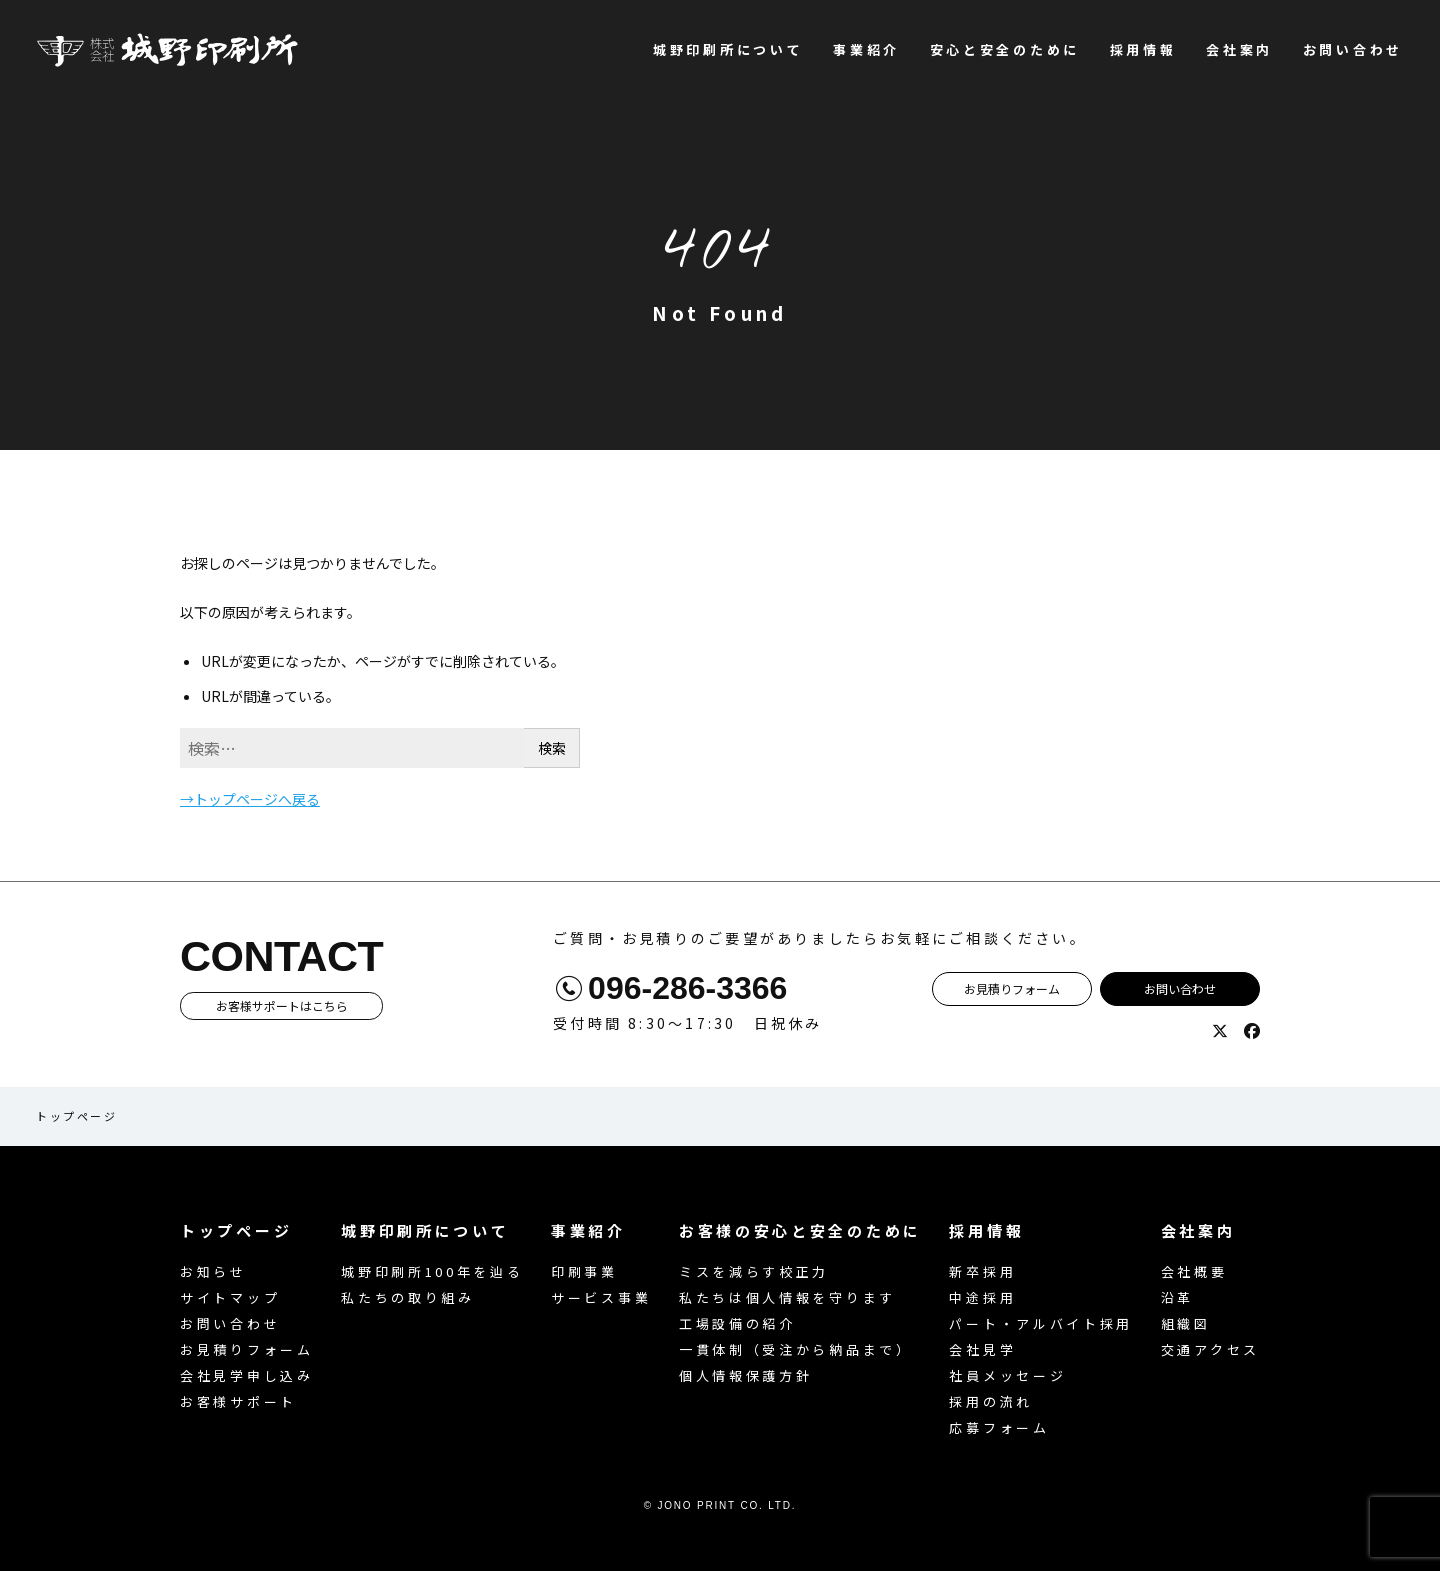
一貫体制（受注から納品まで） (796, 1349)
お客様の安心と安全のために (800, 1230)
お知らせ (213, 1271)
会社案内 (1239, 49)
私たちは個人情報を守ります (787, 1297)
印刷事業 (584, 1271)
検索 (552, 748)
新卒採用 (982, 1271)
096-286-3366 (687, 988)
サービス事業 (601, 1297)
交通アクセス (1210, 1349)
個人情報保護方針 (746, 1375)
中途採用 (982, 1297)
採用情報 (1143, 49)
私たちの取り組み (408, 1297)
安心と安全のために (1005, 49)
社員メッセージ (1007, 1375)
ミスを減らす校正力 (754, 1271)
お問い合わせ (1353, 49)
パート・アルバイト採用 (1041, 1323)
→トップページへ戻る (250, 799)
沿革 (1177, 1297)
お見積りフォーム (1012, 988)
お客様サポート (238, 1401)
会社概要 (1194, 1271)
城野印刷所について (728, 49)
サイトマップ (230, 1297)
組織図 (1186, 1323)
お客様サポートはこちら (282, 1005)
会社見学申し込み (247, 1375)
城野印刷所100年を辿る (432, 1271)
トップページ (76, 1116)
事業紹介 (866, 49)
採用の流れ (991, 1401)
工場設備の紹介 (737, 1323)
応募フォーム (999, 1427)
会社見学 (982, 1349)
